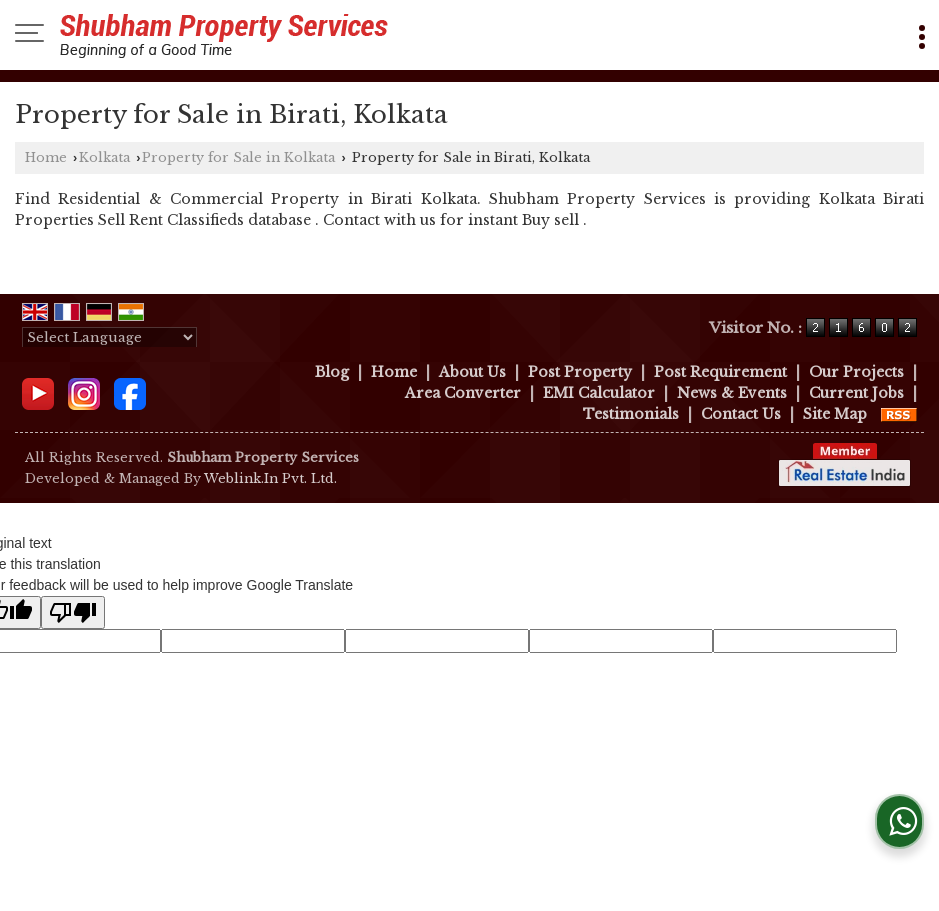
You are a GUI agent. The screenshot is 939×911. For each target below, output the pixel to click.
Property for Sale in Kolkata (238, 157)
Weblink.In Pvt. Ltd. (270, 478)
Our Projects (856, 372)
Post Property (580, 372)
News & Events (732, 393)
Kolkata (104, 157)
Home (46, 157)
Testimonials (631, 414)
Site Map (835, 414)
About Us (472, 372)
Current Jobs (856, 393)
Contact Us (741, 414)
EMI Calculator (599, 393)
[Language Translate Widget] (109, 337)
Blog (332, 372)
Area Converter (463, 393)
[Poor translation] (73, 612)
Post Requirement (720, 372)
